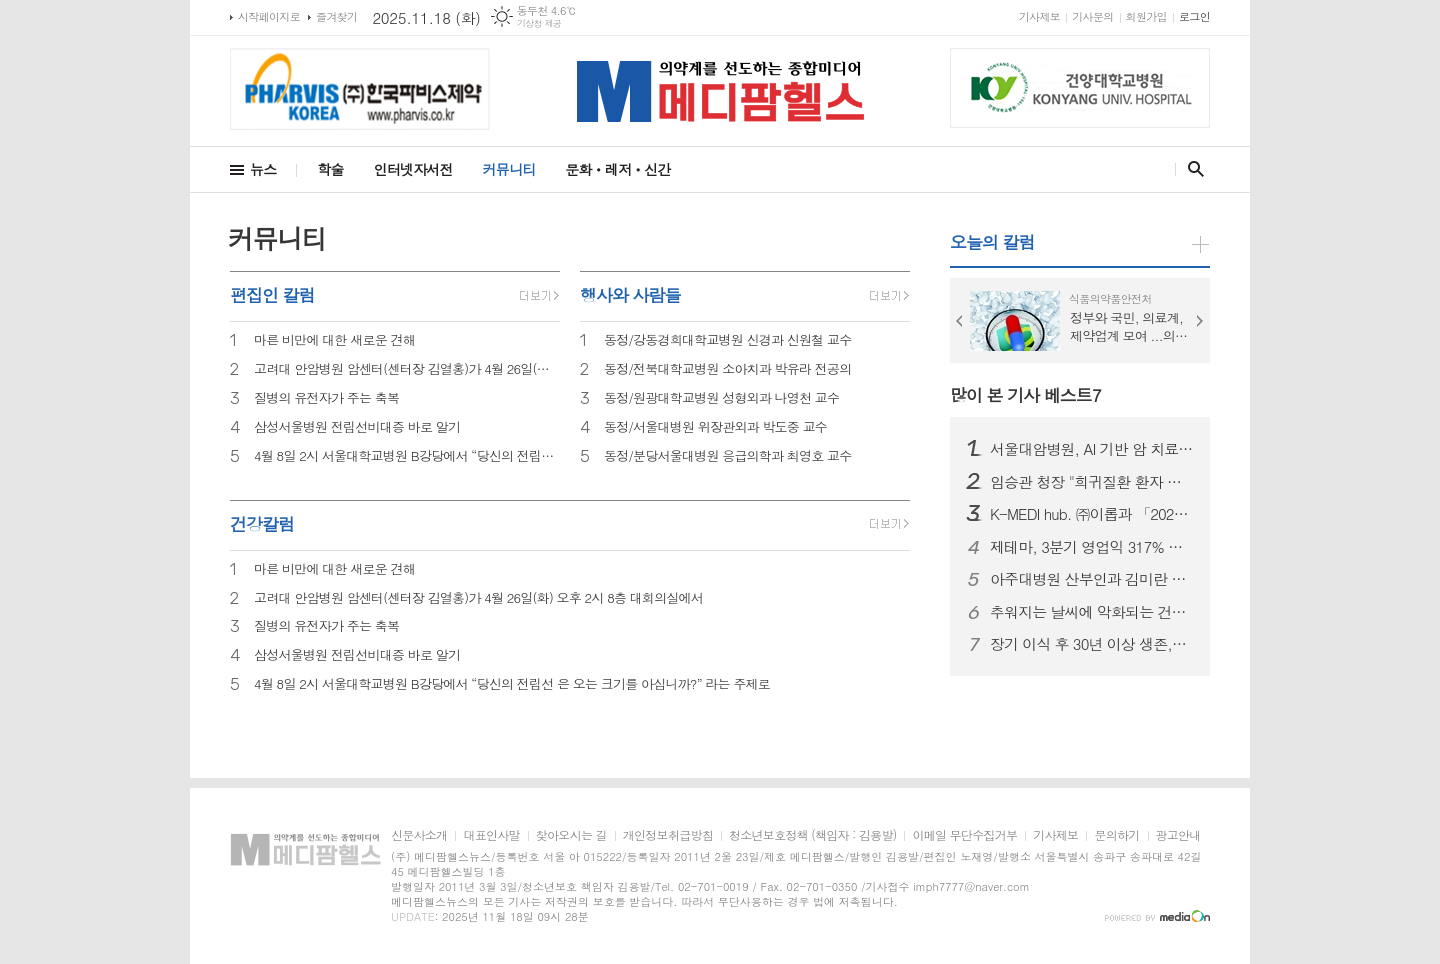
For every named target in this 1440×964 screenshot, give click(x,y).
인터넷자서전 (413, 169)
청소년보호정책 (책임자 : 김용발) (812, 835)
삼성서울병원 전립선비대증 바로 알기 (357, 427)
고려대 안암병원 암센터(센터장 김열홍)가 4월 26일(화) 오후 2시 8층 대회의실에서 (407, 369)
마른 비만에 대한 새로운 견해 (334, 340)
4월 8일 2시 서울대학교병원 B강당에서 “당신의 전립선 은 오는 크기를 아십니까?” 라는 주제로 (407, 456)
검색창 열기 (1191, 169)
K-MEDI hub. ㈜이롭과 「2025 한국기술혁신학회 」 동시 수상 (1092, 514)
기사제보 (1039, 16)
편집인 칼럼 (272, 295)
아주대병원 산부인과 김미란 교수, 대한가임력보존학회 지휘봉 (1092, 579)
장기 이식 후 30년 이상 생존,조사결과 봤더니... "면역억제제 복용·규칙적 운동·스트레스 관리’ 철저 (1092, 644)
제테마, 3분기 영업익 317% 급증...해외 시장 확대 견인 (1092, 547)
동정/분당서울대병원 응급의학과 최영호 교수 (728, 456)
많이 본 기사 (1025, 395)
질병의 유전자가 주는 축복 (326, 398)
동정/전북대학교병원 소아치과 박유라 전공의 (728, 369)
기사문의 (1092, 16)
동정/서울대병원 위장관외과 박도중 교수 (715, 427)
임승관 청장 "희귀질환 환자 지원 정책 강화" (1092, 482)
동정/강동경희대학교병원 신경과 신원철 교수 (728, 340)
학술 (330, 169)
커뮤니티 (509, 169)
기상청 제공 (539, 23)
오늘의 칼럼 (992, 242)
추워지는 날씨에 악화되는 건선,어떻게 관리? (1092, 612)
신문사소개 (419, 835)
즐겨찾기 (336, 16)
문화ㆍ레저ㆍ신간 (617, 169)
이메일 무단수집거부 (964, 835)
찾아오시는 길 (571, 835)
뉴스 (263, 169)
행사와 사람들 (630, 295)
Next (1200, 321)
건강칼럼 (262, 524)
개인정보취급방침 (668, 835)
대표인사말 (491, 835)
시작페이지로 (269, 16)
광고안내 (1178, 835)
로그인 (1194, 16)
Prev (960, 321)
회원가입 (1146, 16)
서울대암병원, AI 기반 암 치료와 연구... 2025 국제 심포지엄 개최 (1092, 449)
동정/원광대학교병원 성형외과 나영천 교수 (721, 398)
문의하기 (1116, 835)
